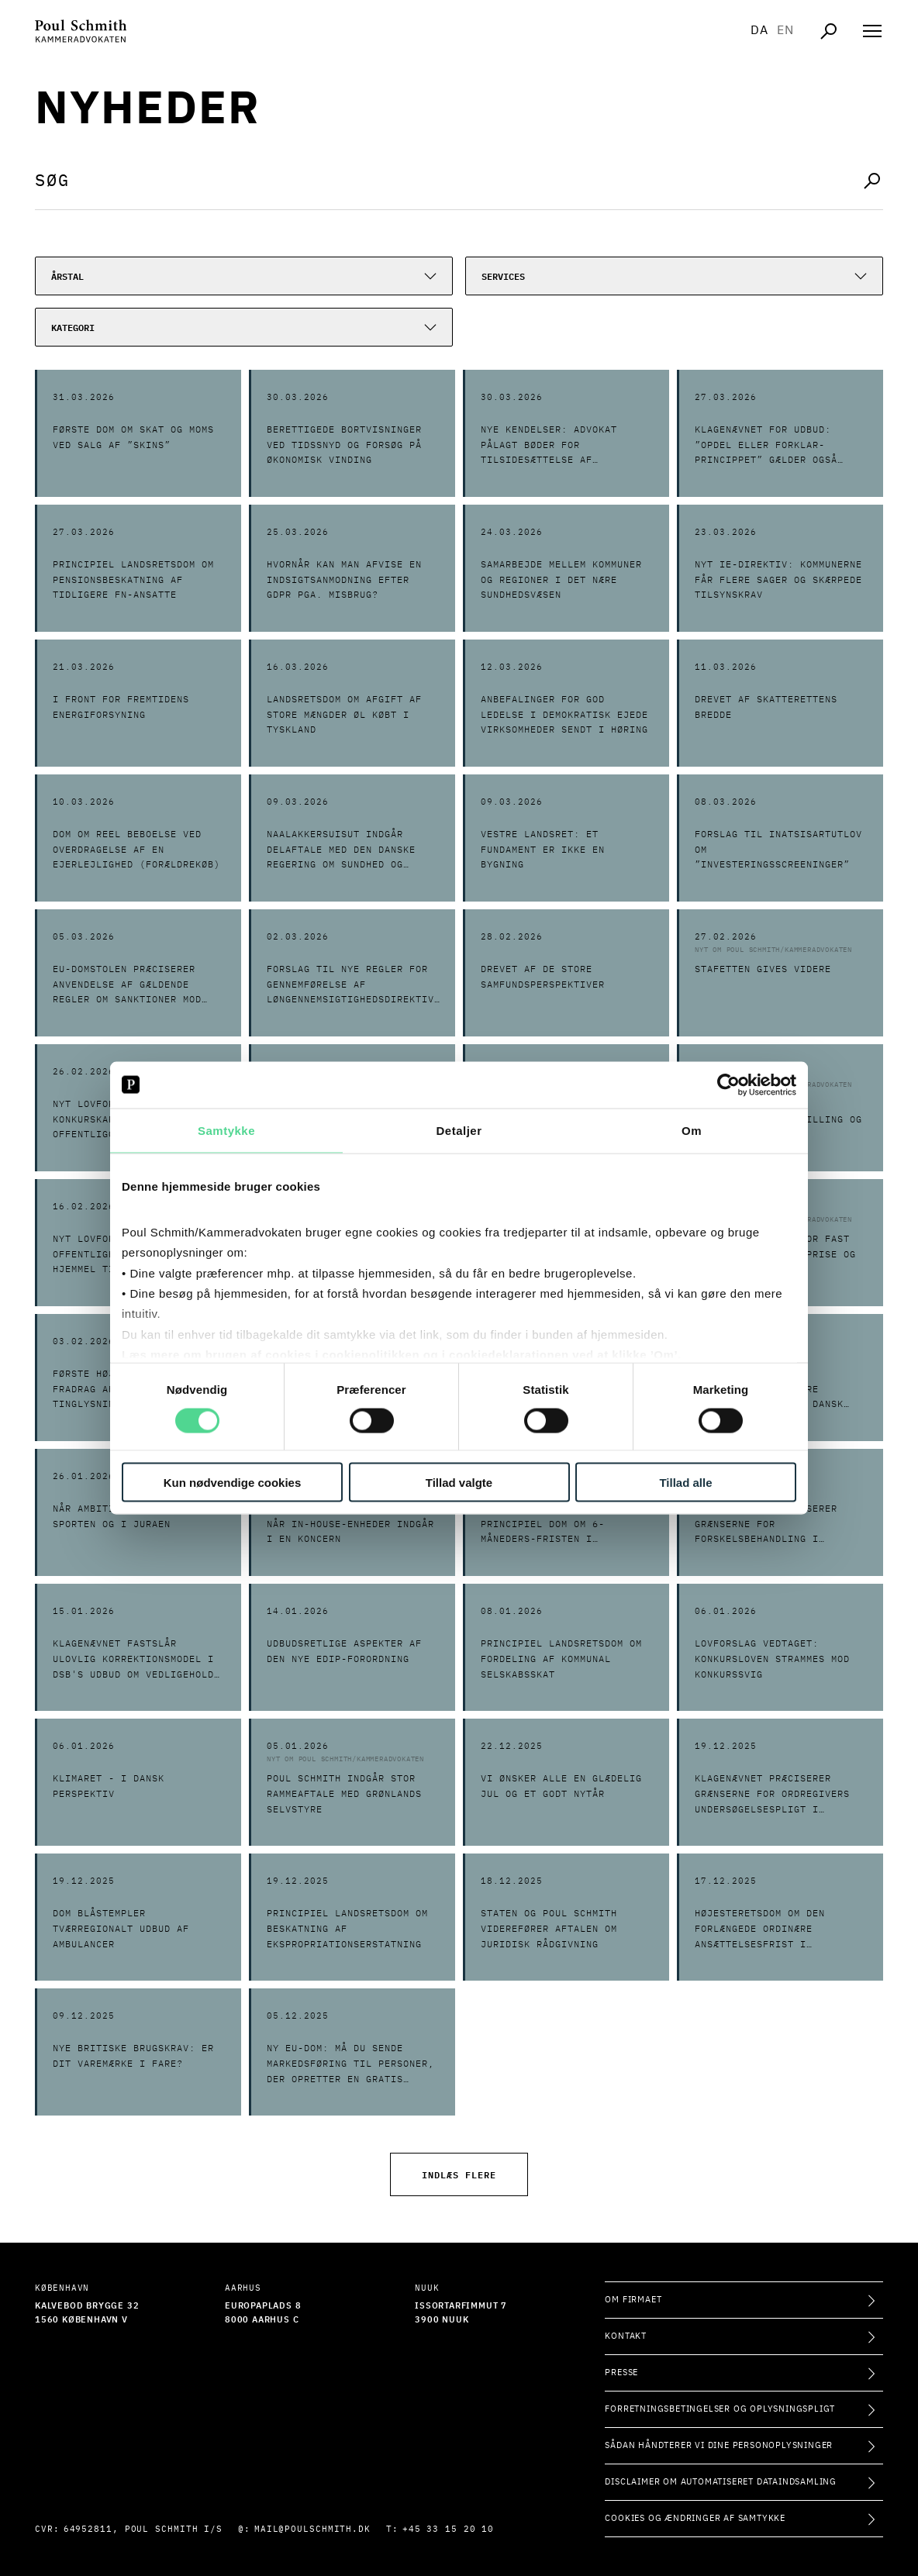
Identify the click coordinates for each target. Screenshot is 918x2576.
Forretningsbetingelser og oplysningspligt (720, 2409)
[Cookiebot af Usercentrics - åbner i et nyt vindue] (728, 1084)
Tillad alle (685, 1482)
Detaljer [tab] (458, 1129)
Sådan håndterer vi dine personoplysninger (719, 2445)
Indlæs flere (459, 2174)
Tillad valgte (459, 1482)
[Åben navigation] (872, 31)
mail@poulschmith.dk (312, 2529)
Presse (621, 2372)
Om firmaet (633, 2299)
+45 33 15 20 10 (448, 2529)
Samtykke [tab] (226, 1129)
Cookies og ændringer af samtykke (695, 2518)
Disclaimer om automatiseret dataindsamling (721, 2482)
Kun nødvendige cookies (233, 1482)
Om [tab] (692, 1129)
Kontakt (626, 2336)
